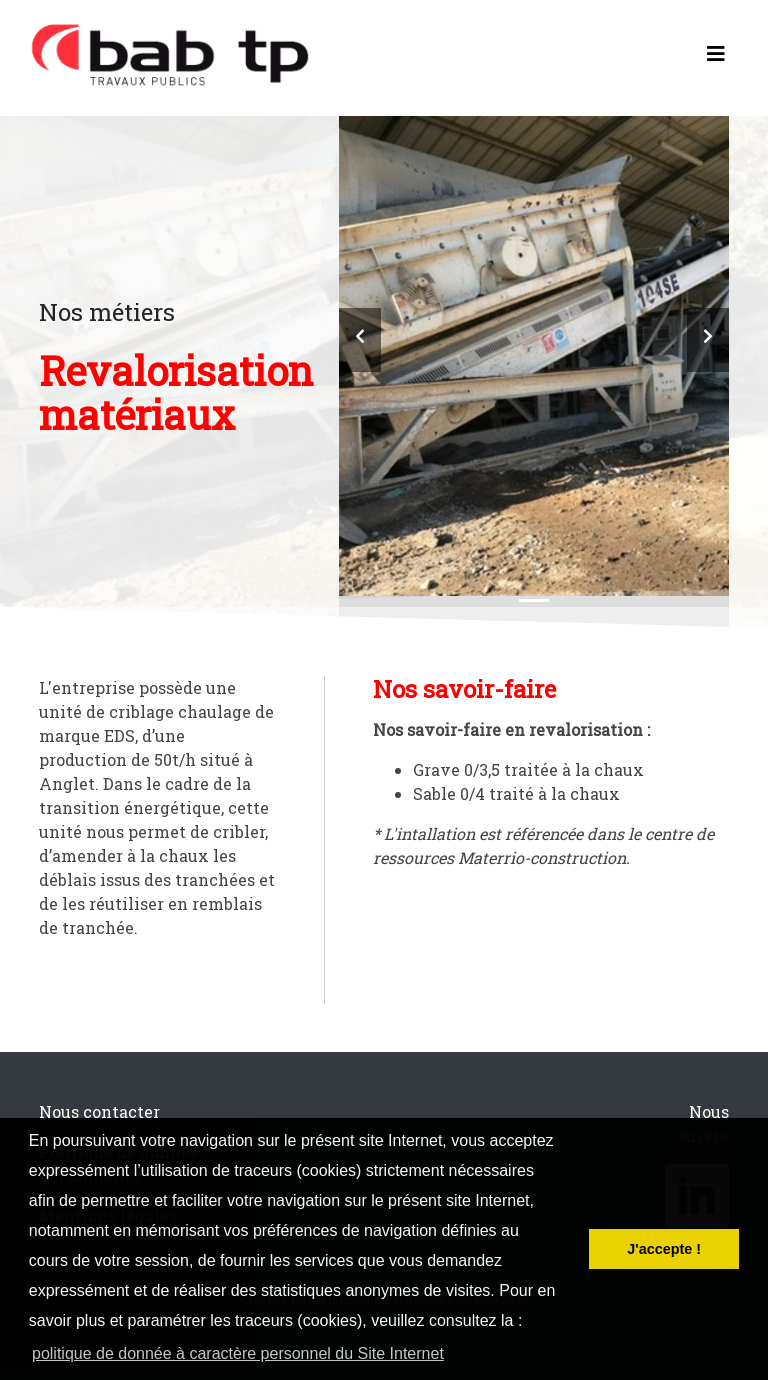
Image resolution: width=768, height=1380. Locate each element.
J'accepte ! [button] (664, 1249)
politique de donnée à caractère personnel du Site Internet (238, 1353)
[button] (360, 340)
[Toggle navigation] (716, 58)
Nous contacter (99, 1111)
